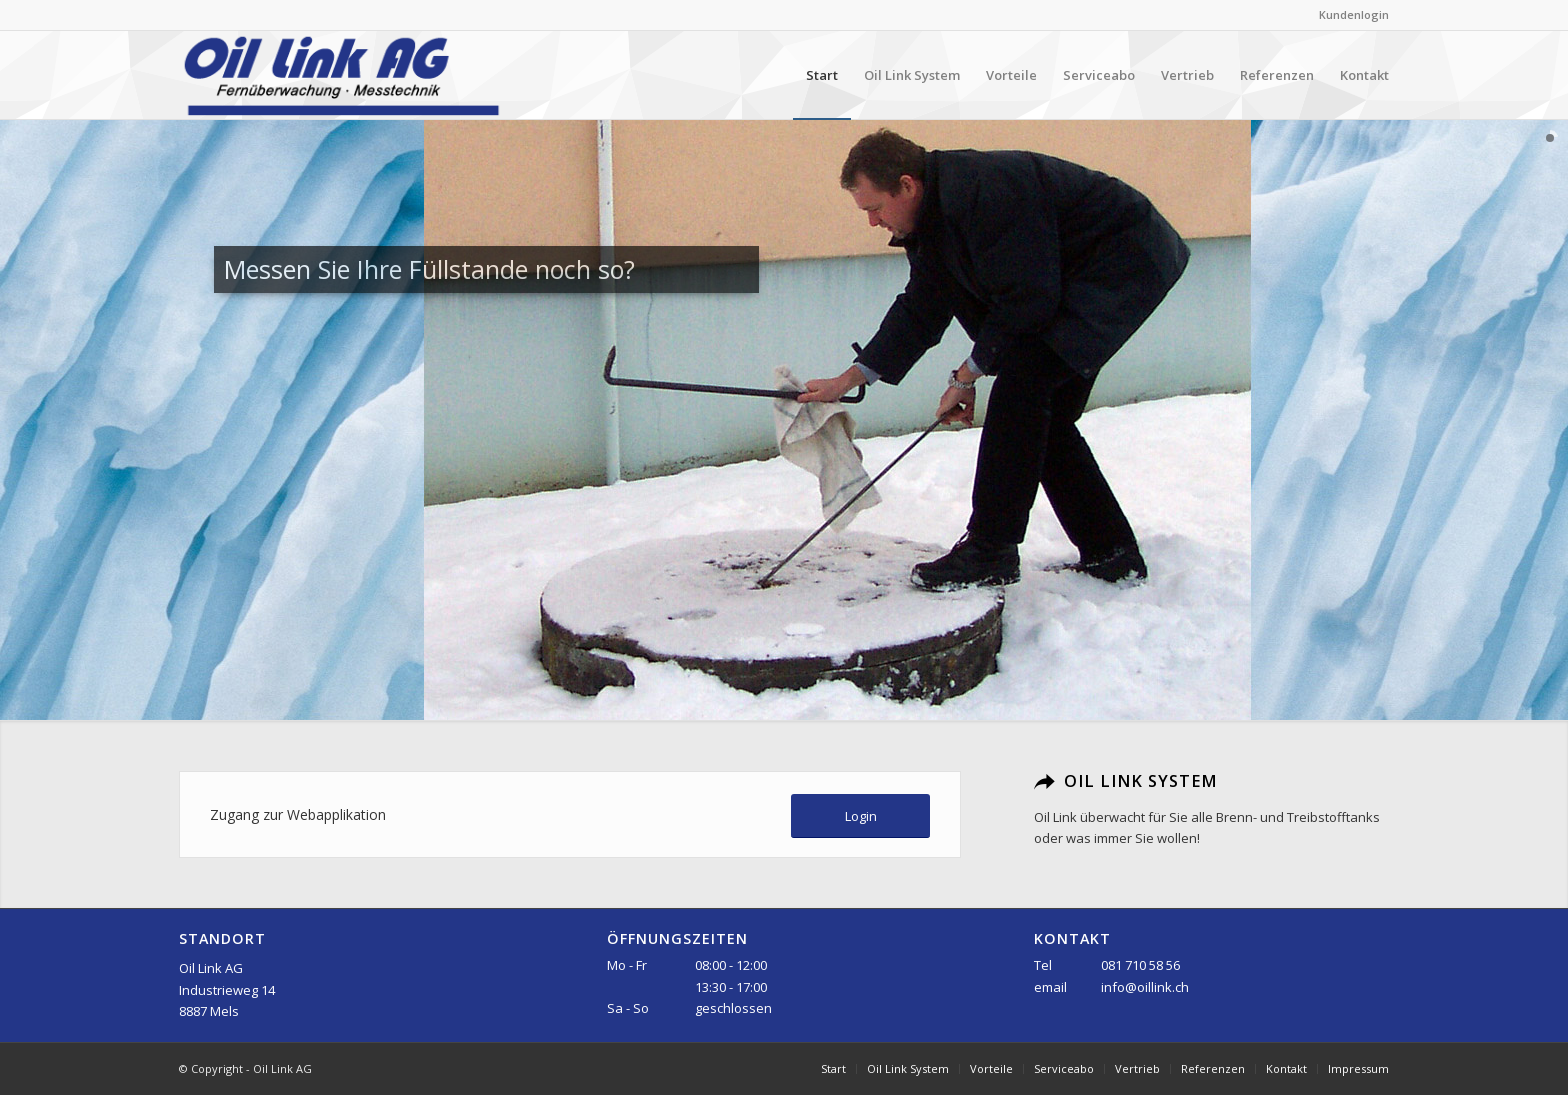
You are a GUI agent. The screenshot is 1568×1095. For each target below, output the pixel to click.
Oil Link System (1141, 781)
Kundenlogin (1354, 14)
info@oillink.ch (1145, 987)
